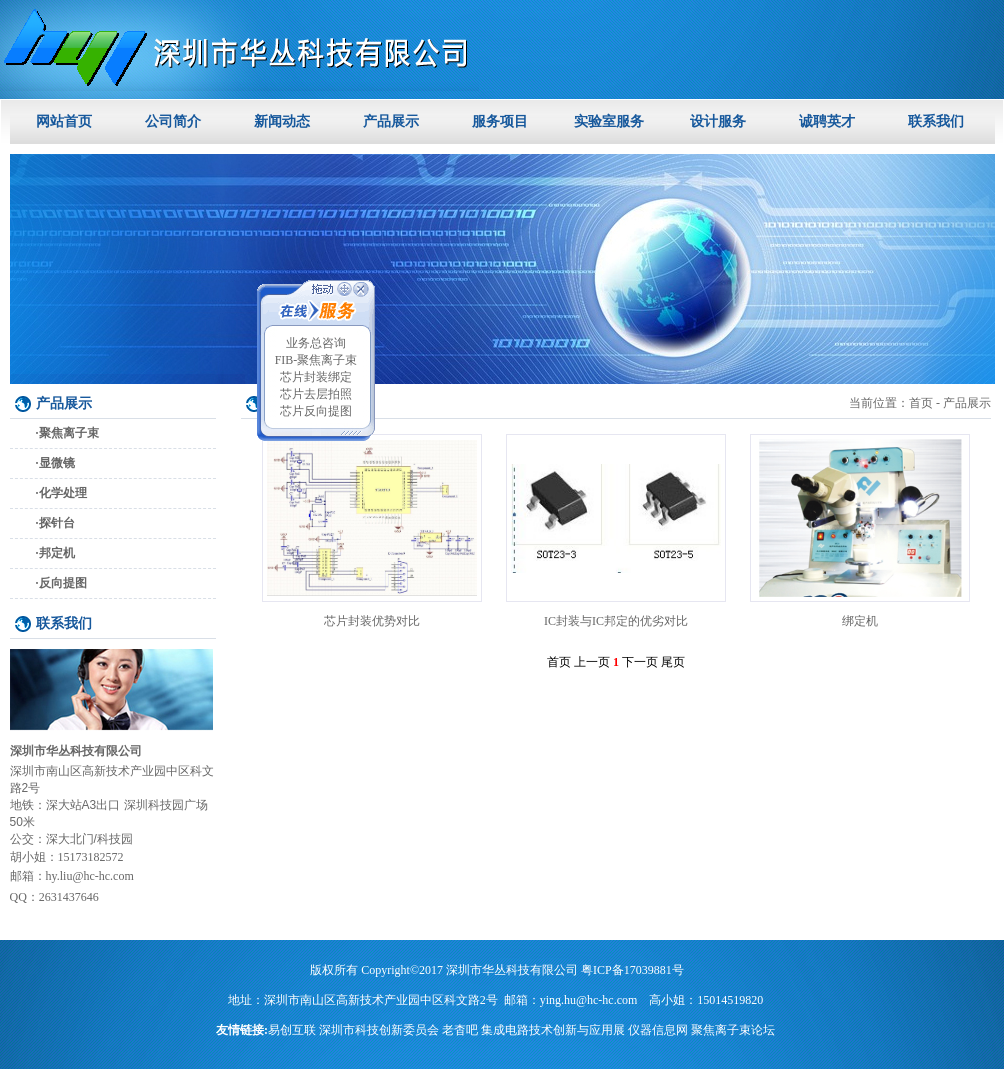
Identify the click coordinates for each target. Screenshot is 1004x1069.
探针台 (57, 523)
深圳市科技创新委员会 (379, 1030)
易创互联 (292, 1030)
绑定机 (860, 621)
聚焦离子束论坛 (733, 1030)
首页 (921, 403)
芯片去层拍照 (316, 394)
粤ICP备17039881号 (632, 970)
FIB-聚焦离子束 (316, 360)
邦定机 (57, 553)
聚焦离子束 (69, 433)
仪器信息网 (658, 1030)
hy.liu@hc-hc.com (90, 876)
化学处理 (63, 493)
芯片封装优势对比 (372, 621)
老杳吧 (460, 1030)
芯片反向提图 (316, 411)
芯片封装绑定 (316, 377)
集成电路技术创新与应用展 (553, 1030)
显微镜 (57, 463)
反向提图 (63, 583)
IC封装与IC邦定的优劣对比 (616, 621)
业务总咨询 (316, 343)
